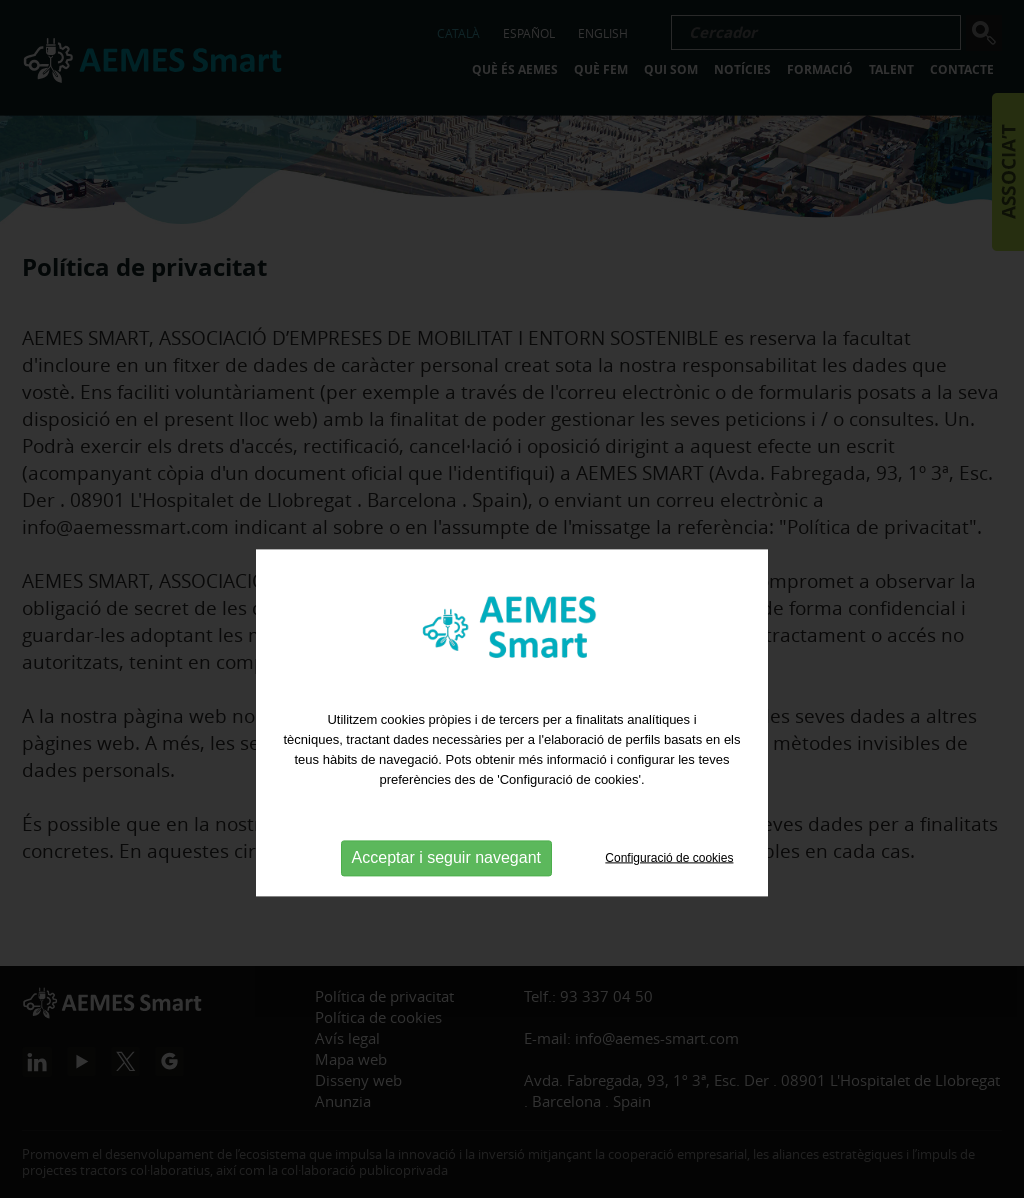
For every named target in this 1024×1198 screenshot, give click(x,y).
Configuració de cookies (669, 904)
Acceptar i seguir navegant (446, 903)
